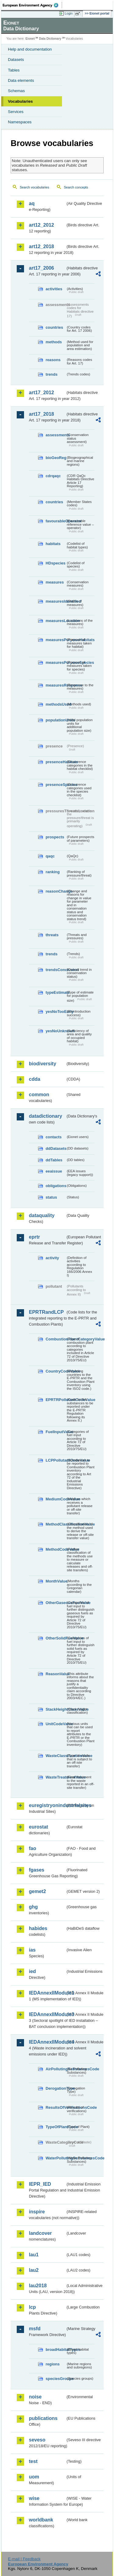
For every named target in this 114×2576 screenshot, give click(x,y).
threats (52, 935)
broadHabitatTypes (56, 2349)
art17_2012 (41, 392)
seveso (37, 2439)
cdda (34, 1079)
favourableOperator (56, 521)
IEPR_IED (40, 2184)
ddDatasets (56, 1148)
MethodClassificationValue (56, 1524)
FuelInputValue (56, 1431)
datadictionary (45, 1116)
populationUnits (56, 720)
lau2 (34, 2270)
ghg (33, 1906)
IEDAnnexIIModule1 (47, 1992)
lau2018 (38, 2285)
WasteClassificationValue (56, 1755)
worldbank (41, 2519)
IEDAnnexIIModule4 (47, 2042)
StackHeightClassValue (56, 1709)
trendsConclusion (56, 969)
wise (34, 2498)
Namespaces (20, 122)
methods (54, 342)
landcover (40, 2233)
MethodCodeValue (56, 1549)
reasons (53, 360)
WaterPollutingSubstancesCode (56, 2158)
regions (53, 2364)
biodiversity (42, 1063)
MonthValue (56, 1581)
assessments (56, 435)
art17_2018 (41, 414)
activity (52, 1258)
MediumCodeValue (56, 1499)
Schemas (16, 90)
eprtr (34, 1237)
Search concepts (76, 187)
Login (69, 13)
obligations (56, 1185)
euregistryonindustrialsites (47, 1805)
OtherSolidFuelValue (56, 1638)
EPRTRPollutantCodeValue (56, 1399)
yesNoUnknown (56, 1031)
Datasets (16, 59)
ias (32, 1949)
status (51, 1197)
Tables (14, 70)
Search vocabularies (34, 187)
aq (32, 203)
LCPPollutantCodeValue (56, 1460)
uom (34, 2476)
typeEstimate (56, 992)
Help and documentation (30, 49)
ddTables (54, 1160)
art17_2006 (41, 268)
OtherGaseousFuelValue (56, 1602)
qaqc (50, 856)
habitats (53, 543)
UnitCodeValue (56, 1724)
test (33, 2461)
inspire (37, 2211)
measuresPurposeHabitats (56, 639)
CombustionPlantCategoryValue (56, 1339)
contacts (54, 1137)
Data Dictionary (50, 38)
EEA (32, 5)
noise (35, 2396)
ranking (53, 872)
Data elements (21, 80)
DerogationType (56, 2088)
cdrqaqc (53, 476)
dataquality (41, 1215)
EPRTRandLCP (46, 1312)
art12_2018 (41, 246)
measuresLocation (56, 620)
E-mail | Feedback (24, 2559)
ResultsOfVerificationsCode (56, 2107)
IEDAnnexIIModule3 (47, 2014)
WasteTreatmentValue (56, 1777)
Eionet (30, 38)
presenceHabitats (56, 762)
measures (55, 582)
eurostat (38, 1826)
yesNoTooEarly (56, 1011)
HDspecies (55, 563)
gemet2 (37, 1891)
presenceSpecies (56, 784)
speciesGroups (56, 2378)
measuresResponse (56, 685)
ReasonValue (56, 1674)
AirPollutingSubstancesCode (56, 2069)
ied (32, 1971)
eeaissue (54, 1171)
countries (54, 327)
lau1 (34, 2254)
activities (54, 289)
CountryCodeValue (56, 1371)
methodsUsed (56, 704)
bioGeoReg (56, 457)
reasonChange (56, 891)
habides (38, 1928)
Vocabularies (20, 101)
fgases (36, 1869)
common (39, 1094)
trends (51, 374)
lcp (32, 2307)
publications (43, 2418)
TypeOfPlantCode (56, 2127)
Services (15, 111)
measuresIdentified (56, 601)
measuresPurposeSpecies (56, 662)
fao (32, 1848)
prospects (55, 837)
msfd (34, 2328)
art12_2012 (41, 225)
